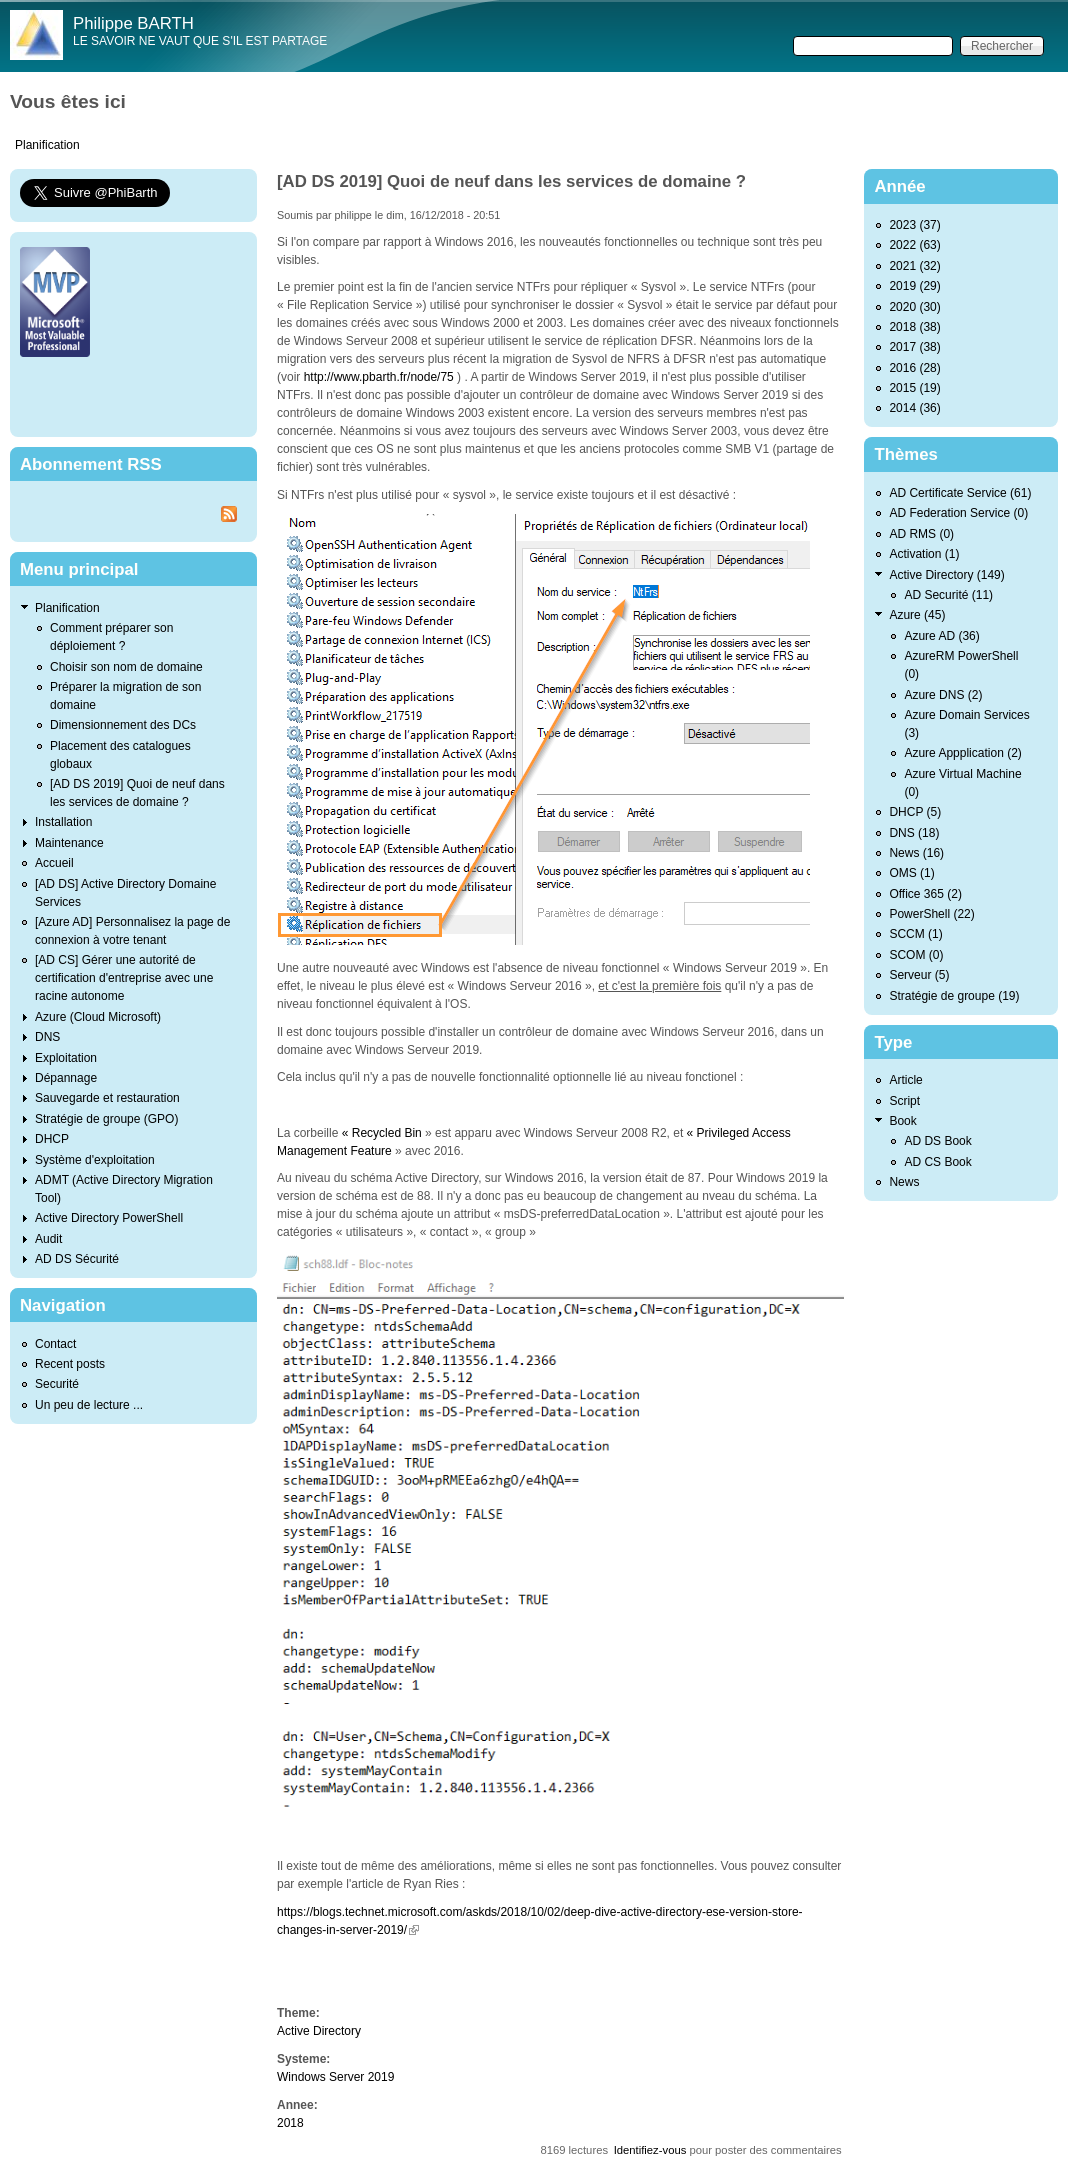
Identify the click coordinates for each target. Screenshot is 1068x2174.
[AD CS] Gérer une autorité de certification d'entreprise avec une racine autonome (124, 978)
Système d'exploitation (95, 1160)
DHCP (52, 1139)
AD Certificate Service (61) (960, 493)
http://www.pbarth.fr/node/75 (379, 377)
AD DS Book (937, 1141)
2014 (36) (914, 408)
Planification (47, 145)
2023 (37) (914, 225)
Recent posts (70, 1364)
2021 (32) (914, 266)
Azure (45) (917, 615)
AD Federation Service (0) (958, 513)
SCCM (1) (915, 934)
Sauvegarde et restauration (107, 1098)
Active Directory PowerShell (109, 1218)
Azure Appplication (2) (962, 753)
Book (902, 1121)
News (904, 1182)
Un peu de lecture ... (89, 1405)
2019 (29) (914, 286)
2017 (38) (914, 347)
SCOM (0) (916, 955)
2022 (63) (914, 245)
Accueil (54, 863)
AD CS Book (937, 1162)
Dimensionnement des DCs (123, 725)
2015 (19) (914, 388)
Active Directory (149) (946, 575)
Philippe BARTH (133, 23)
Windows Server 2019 (335, 2077)
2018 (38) (914, 327)
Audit (48, 1239)
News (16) (916, 853)
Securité (57, 1384)
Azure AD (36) (941, 636)
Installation (63, 822)
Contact (55, 1344)
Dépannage (66, 1078)
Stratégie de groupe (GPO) (106, 1119)
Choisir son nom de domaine (126, 667)
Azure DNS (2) (943, 695)
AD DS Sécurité (77, 1259)
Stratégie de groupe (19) (954, 996)
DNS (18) (914, 833)
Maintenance (69, 843)
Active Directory (319, 2031)
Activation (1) (924, 554)
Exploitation (66, 1058)
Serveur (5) (919, 975)
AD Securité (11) (948, 595)
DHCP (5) (915, 812)
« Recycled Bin (383, 1133)
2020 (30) (914, 307)
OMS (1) (911, 873)
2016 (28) (914, 368)
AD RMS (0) (921, 534)
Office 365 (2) (925, 894)
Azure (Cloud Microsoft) (98, 1017)
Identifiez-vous (650, 2150)
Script (904, 1101)
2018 (290, 2123)
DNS (47, 1037)
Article (905, 1080)
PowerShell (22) (931, 914)
